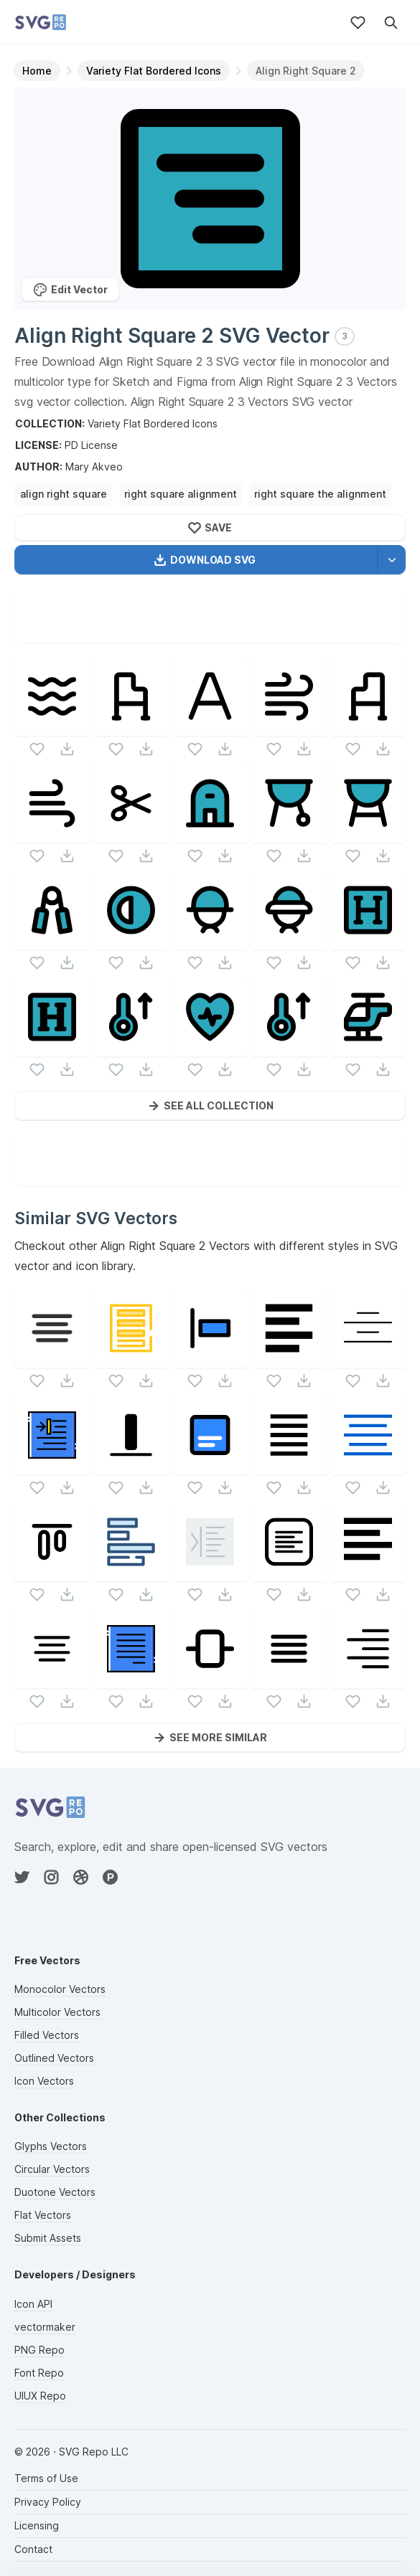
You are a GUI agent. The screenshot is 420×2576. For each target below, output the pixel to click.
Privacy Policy (47, 2502)
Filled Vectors (46, 2035)
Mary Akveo (94, 466)
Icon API (33, 2304)
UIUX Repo (40, 2396)
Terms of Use (46, 2478)
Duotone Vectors (54, 2192)
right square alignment (180, 494)
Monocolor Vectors (60, 1989)
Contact (33, 2549)
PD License (91, 445)
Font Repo (39, 2373)
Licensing (36, 2525)
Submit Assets (47, 2238)
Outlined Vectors (54, 2058)
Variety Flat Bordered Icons (153, 423)
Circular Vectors (52, 2169)
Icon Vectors (44, 2081)
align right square (63, 494)
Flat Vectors (42, 2215)
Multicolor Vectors (57, 2012)
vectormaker (44, 2327)
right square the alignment (320, 494)
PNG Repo (39, 2350)
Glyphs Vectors (50, 2146)
